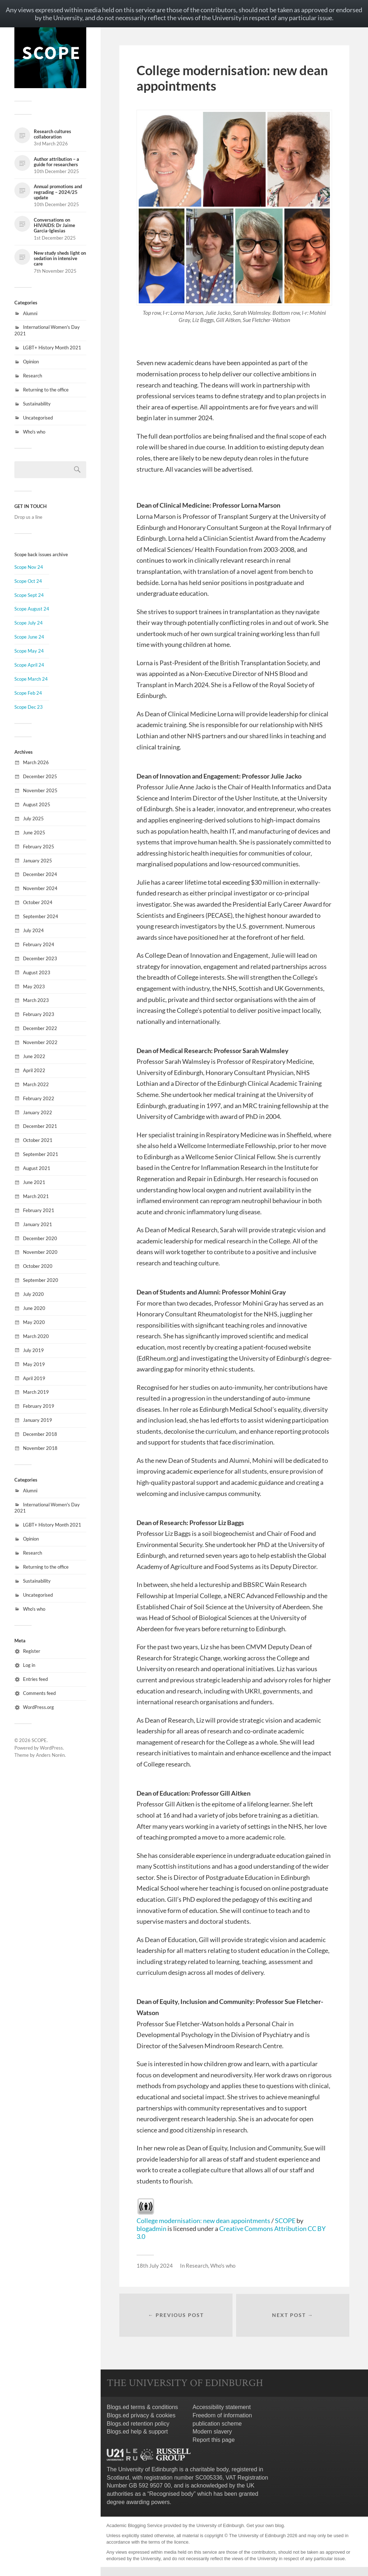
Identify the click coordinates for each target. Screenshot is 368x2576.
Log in (29, 1665)
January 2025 (37, 860)
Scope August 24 (31, 609)
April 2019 (34, 1378)
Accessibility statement (222, 2407)
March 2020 (36, 1336)
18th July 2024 (155, 2265)
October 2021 (37, 1140)
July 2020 (33, 1294)
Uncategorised (38, 418)
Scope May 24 (29, 651)
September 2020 (40, 1280)
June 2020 (34, 1308)
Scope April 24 (29, 665)
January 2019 (37, 1420)
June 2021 (34, 1182)
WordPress (51, 1748)
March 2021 (36, 1196)
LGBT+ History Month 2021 (52, 347)
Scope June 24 (29, 637)
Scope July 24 (28, 623)
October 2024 (37, 902)
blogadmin (151, 2228)
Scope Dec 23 (28, 707)
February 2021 (38, 1210)
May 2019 (34, 1364)
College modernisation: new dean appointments (203, 2220)
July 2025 (33, 818)
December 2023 (40, 958)
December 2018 (40, 1434)
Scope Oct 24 (28, 581)
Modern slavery (212, 2432)
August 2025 (36, 804)
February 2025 (38, 846)
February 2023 (38, 1014)
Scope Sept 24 (29, 595)
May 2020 (34, 1322)
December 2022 (40, 1028)
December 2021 (40, 1126)
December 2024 (40, 874)
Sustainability (37, 404)
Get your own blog (265, 2526)
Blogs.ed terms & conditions (142, 2407)
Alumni (30, 313)
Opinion (31, 361)
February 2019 (38, 1406)
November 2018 (40, 1448)
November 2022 (40, 1042)
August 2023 (36, 972)
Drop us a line (28, 517)
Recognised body (171, 2494)
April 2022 (34, 1070)
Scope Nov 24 (28, 567)
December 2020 (40, 1238)
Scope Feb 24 (28, 693)
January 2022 (37, 1112)
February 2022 (38, 1098)
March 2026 (36, 762)
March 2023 (36, 1000)
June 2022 (34, 1056)
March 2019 (36, 1392)
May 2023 (34, 986)
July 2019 (33, 1350)
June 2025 (34, 832)
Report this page (214, 2440)
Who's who (34, 432)
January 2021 (37, 1224)
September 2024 (40, 916)
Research (32, 375)
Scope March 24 (31, 679)
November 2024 (40, 888)
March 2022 (36, 1084)
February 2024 (38, 944)
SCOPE (39, 1740)
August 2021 (36, 1168)
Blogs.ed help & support (137, 2432)
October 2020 (37, 1266)
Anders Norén (50, 1755)
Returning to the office (46, 390)
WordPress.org (38, 1707)
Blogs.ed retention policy (138, 2424)
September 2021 (40, 1154)
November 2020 (40, 1252)
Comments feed (39, 1693)
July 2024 (33, 930)
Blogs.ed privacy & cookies (141, 2415)
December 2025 (40, 776)
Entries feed (35, 1679)
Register (31, 1651)
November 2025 (40, 790)
